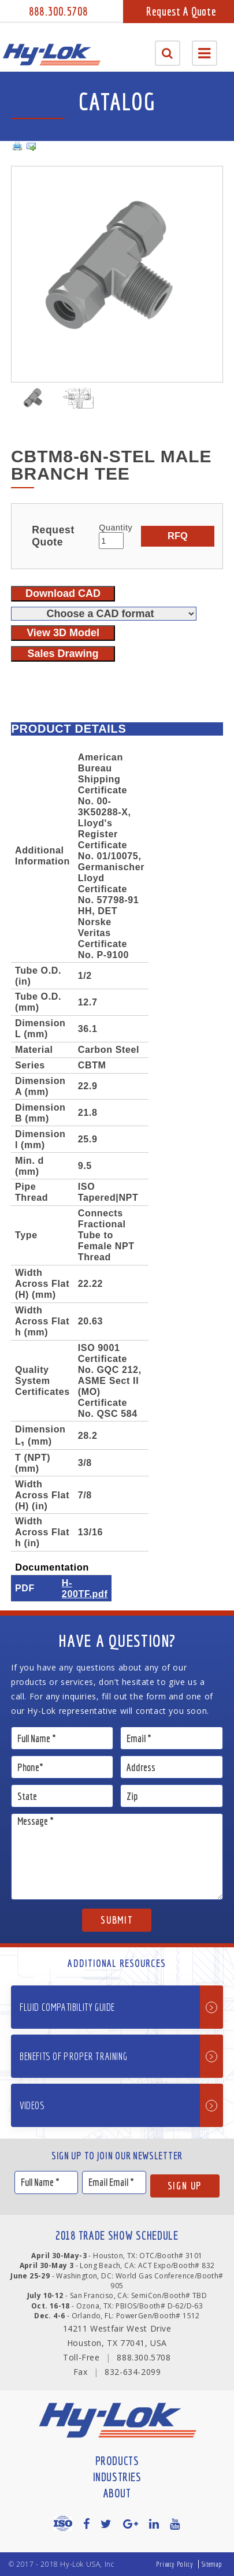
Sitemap (212, 2564)
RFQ (178, 535)
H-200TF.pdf (85, 1588)
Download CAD (63, 593)
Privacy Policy (174, 2564)
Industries (117, 2477)
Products (117, 2460)
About (117, 2493)
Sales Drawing (63, 653)
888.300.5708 (58, 11)
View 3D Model (63, 633)
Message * (117, 1856)
